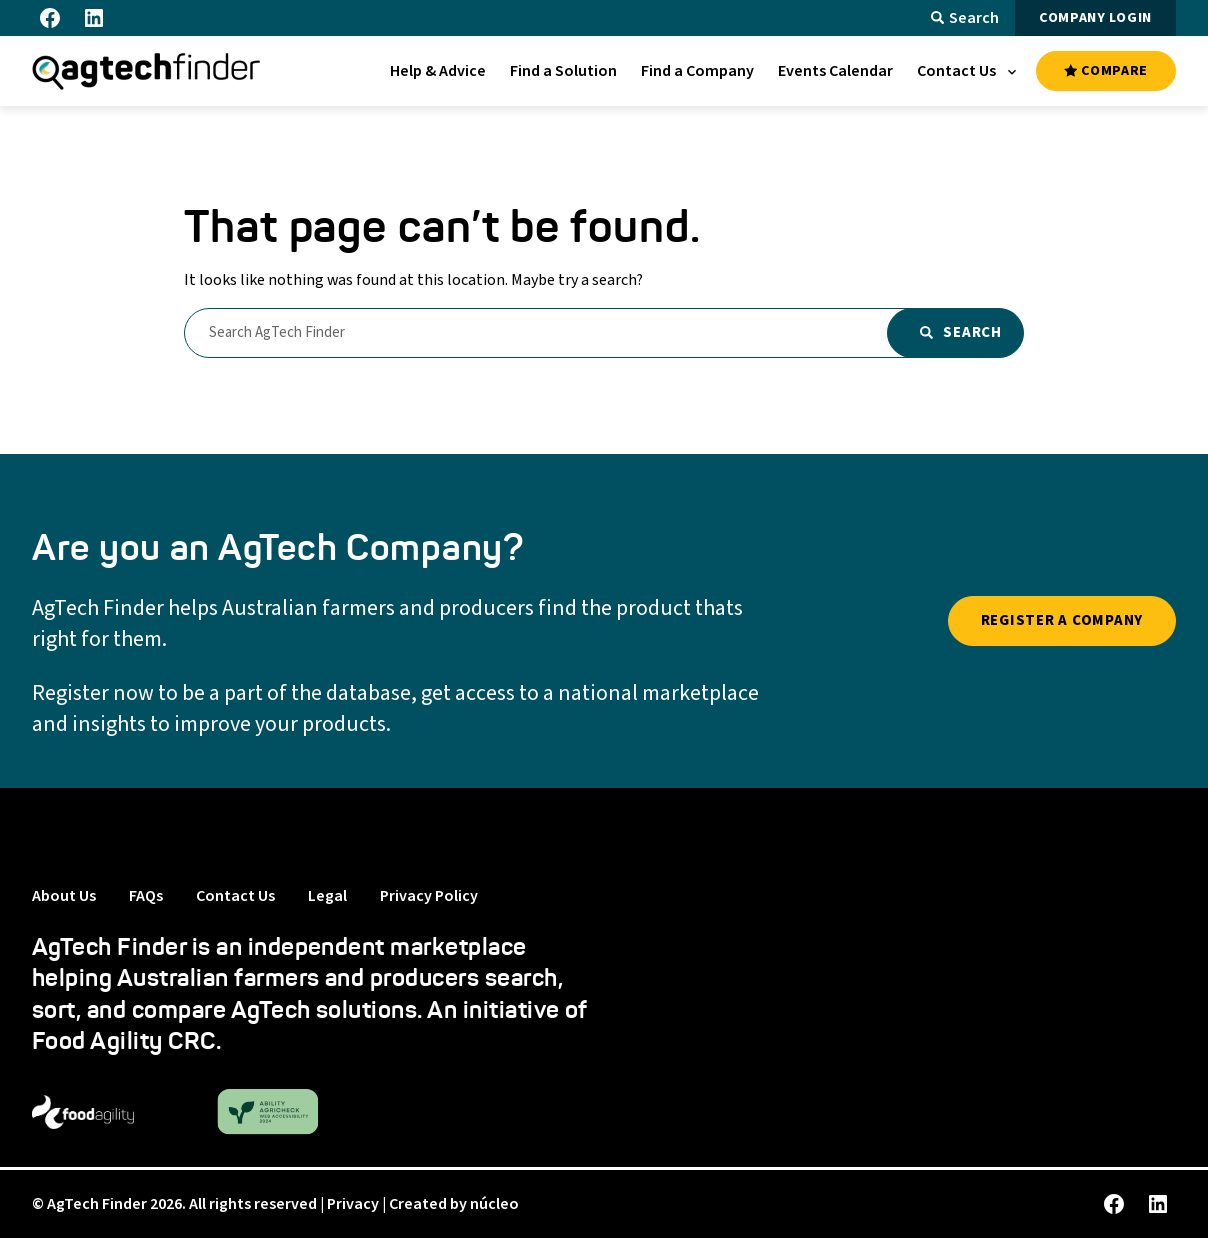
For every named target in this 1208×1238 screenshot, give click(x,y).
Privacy (353, 1204)
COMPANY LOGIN (1095, 18)
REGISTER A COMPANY (1062, 620)
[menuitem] (438, 71)
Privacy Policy (429, 896)
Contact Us (235, 896)
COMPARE (1106, 71)
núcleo (494, 1204)
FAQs (146, 896)
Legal (327, 896)
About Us (64, 896)
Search (965, 18)
